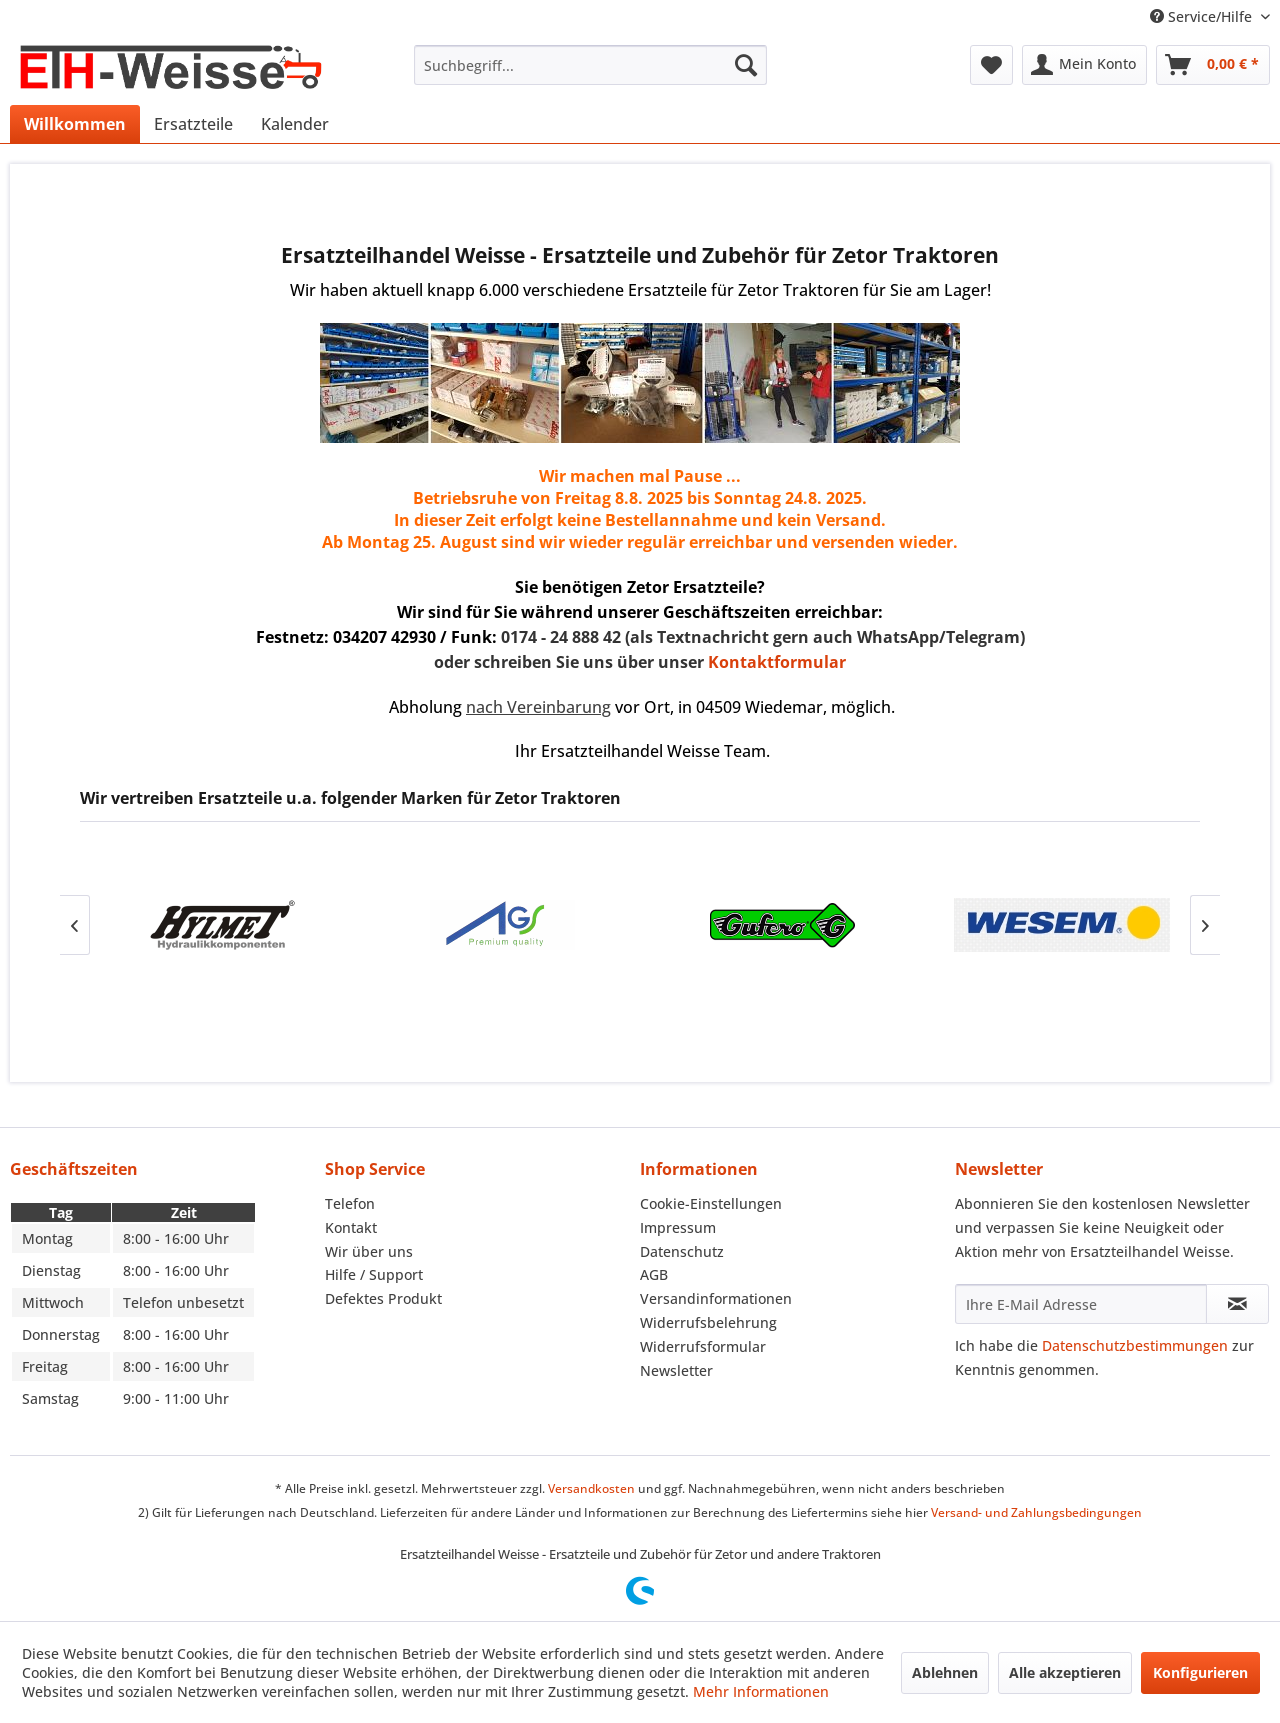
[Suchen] (746, 65)
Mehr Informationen (761, 1691)
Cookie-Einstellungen (711, 1203)
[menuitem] (590, 65)
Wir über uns (369, 1251)
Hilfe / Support (374, 1274)
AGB (654, 1274)
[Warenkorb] (1213, 65)
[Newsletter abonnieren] (1237, 1304)
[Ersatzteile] (193, 124)
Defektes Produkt (383, 1298)
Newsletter (676, 1370)
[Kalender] (295, 124)
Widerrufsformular (703, 1346)
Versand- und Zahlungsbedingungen (1036, 1512)
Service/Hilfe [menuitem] (1203, 16)
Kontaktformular (777, 662)
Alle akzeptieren (1065, 1672)
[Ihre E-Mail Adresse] (1081, 1304)
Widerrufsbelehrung (708, 1322)
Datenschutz (682, 1251)
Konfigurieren (1200, 1672)
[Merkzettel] (991, 65)
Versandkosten (591, 1488)
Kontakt (351, 1227)
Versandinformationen (716, 1298)
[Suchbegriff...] (590, 65)
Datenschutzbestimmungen (1135, 1345)
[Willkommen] (75, 124)
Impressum (678, 1227)
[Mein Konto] (1084, 65)
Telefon (350, 1203)
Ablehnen (945, 1672)
